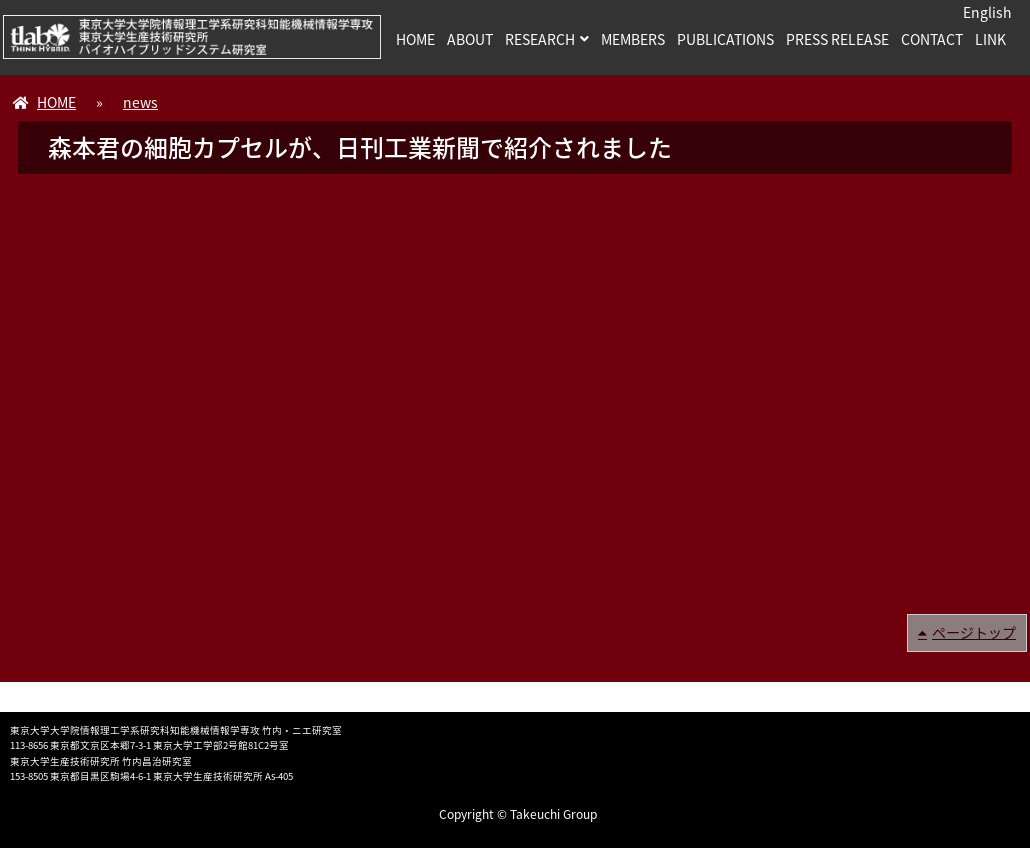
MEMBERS (633, 39)
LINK (990, 39)
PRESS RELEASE (837, 39)
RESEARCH (540, 39)
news (140, 102)
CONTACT (932, 39)
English (987, 12)
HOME (415, 39)
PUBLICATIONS (725, 39)
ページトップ (974, 632)
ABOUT (470, 39)
